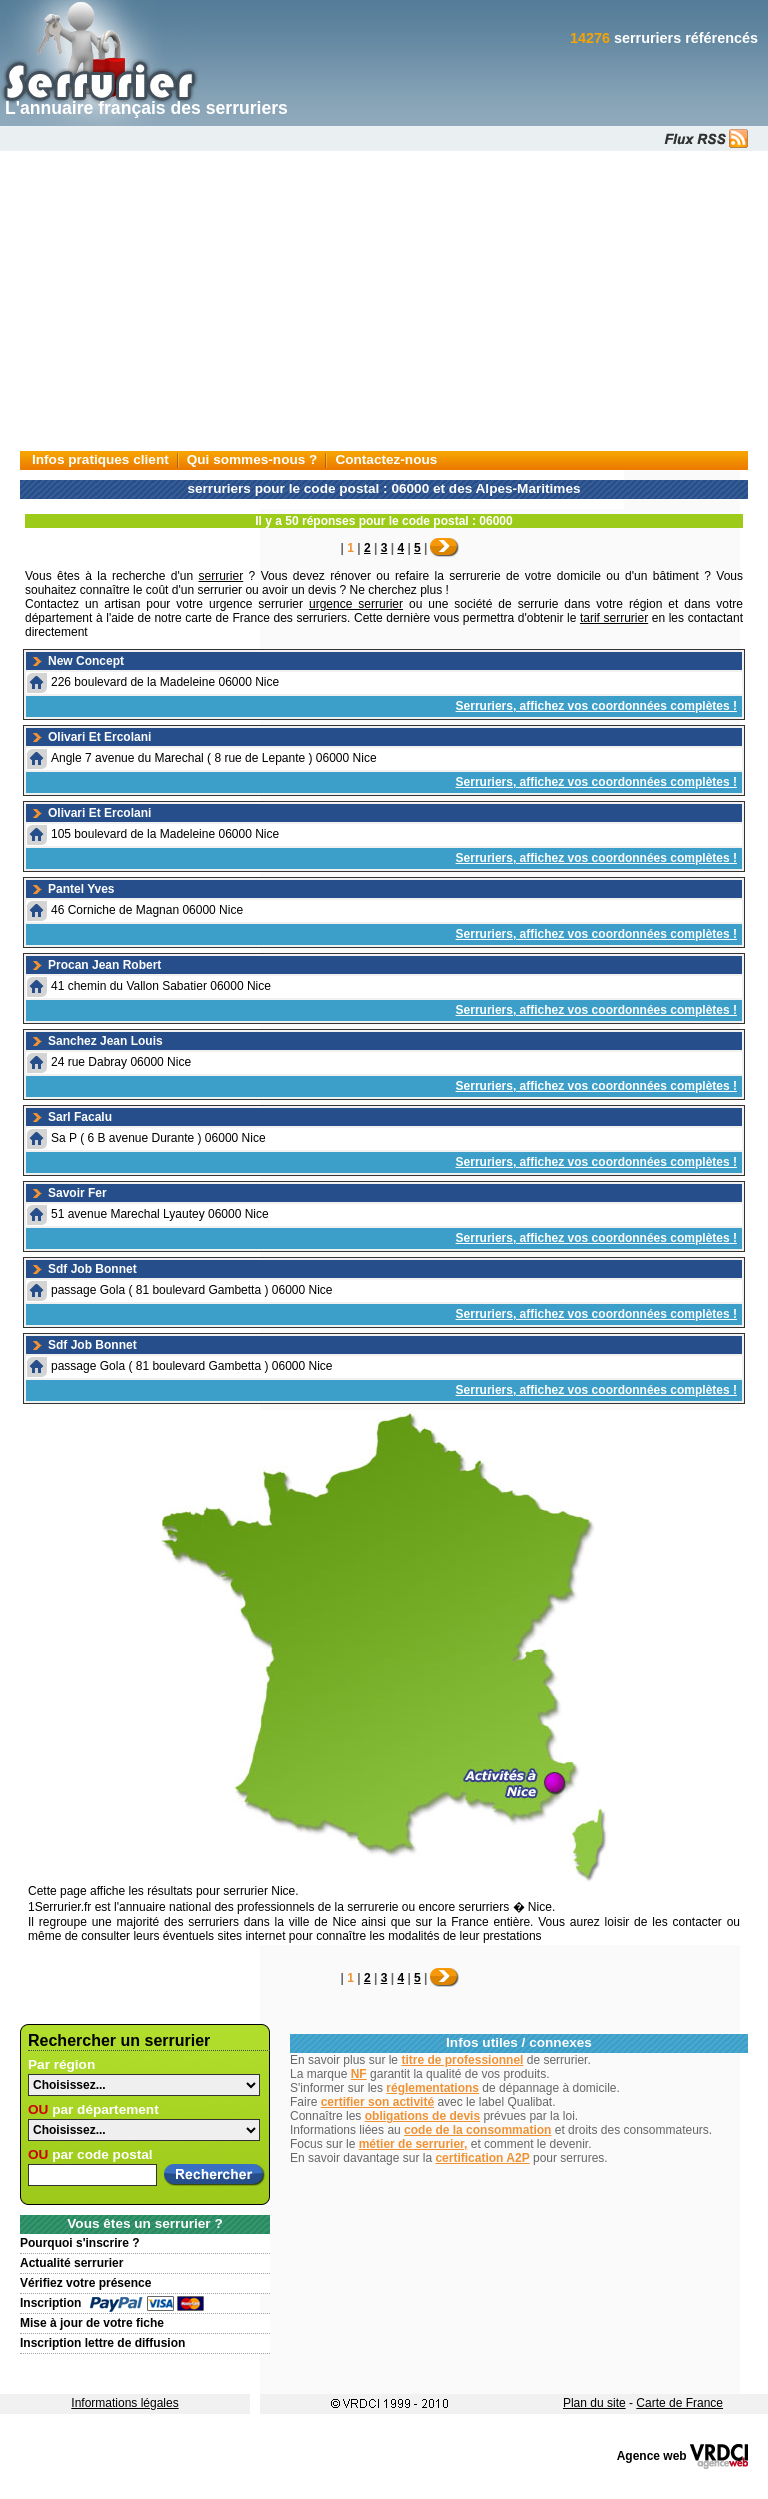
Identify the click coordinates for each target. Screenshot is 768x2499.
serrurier (221, 576)
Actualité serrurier (71, 2263)
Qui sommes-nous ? (252, 459)
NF (359, 2074)
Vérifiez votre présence (85, 2283)
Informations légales (124, 2403)
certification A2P (482, 2158)
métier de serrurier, (413, 2144)
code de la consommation (477, 2130)
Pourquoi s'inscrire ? (80, 2243)
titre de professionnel (462, 2060)
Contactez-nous (386, 459)
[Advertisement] (384, 301)
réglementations (432, 2088)
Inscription (50, 2303)
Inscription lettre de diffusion (102, 2343)
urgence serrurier (356, 604)
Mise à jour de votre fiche (92, 2323)
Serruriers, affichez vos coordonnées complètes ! (596, 706)
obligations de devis (422, 2116)
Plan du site (594, 2403)
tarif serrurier (614, 618)
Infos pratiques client (100, 459)
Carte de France (679, 2403)
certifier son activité (377, 2102)
